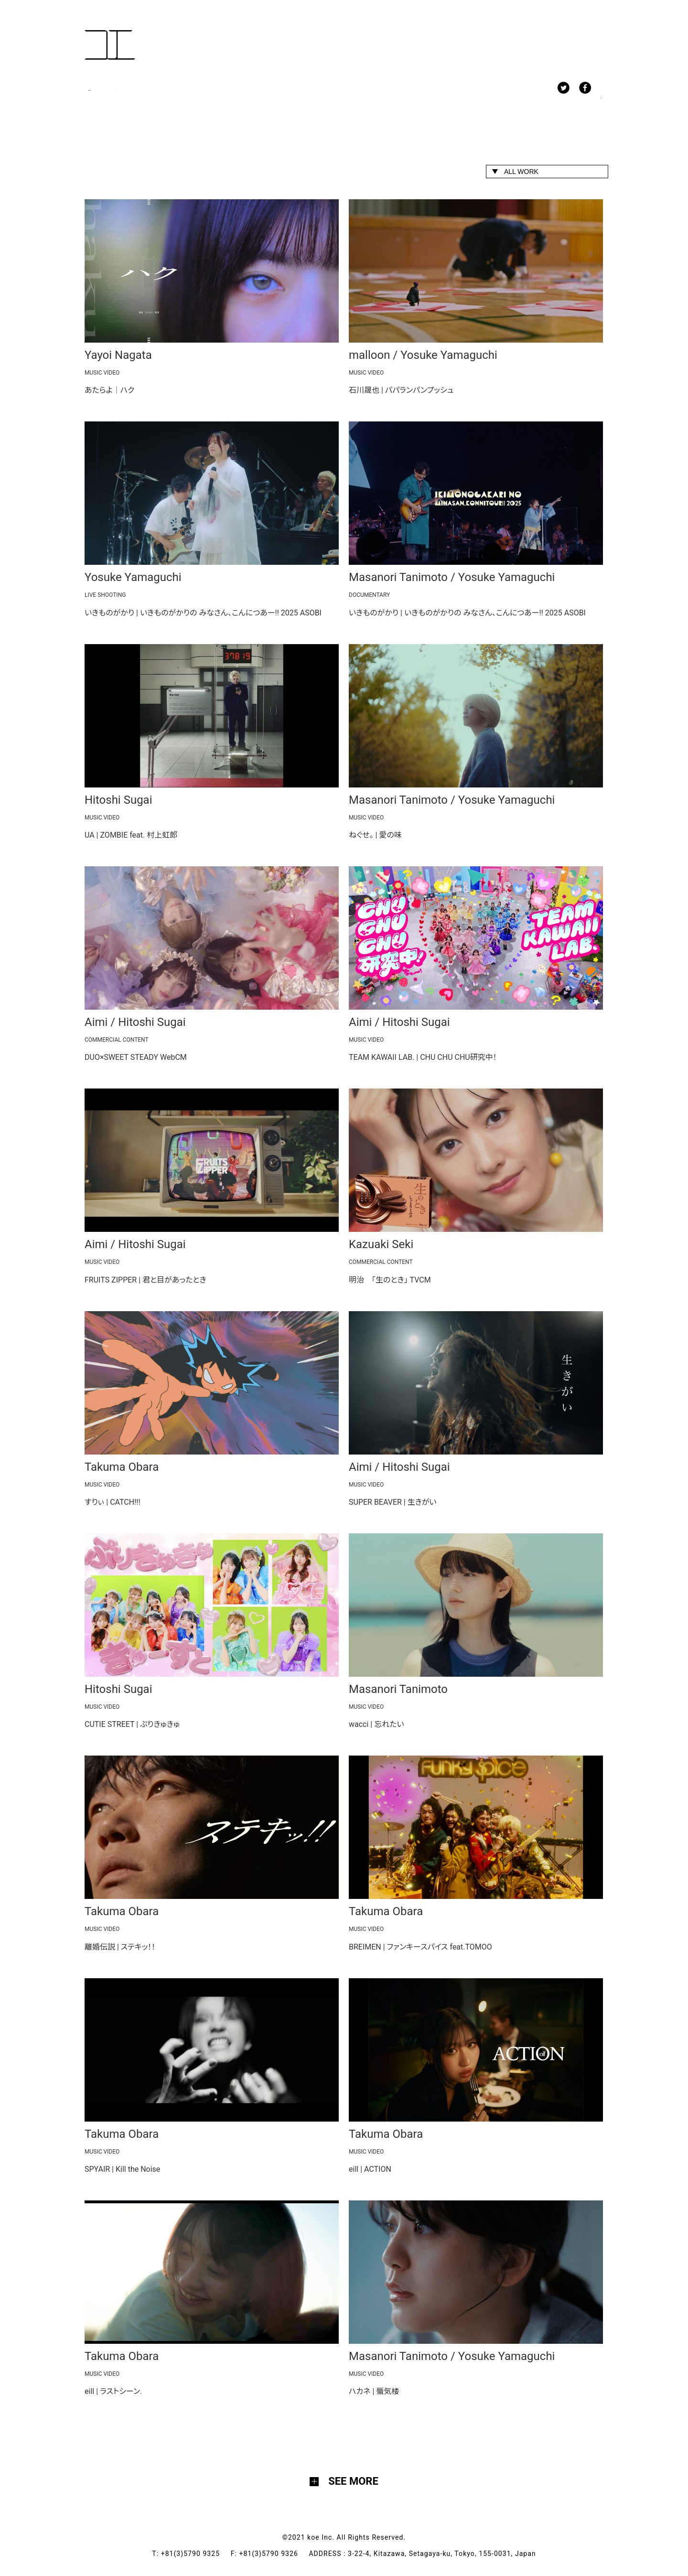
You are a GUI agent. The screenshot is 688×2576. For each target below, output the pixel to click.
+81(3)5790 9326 (274, 2553)
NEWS (211, 90)
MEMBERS (155, 90)
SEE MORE (353, 2481)
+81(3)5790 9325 (196, 2553)
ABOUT (260, 90)
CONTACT (317, 90)
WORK (99, 90)
